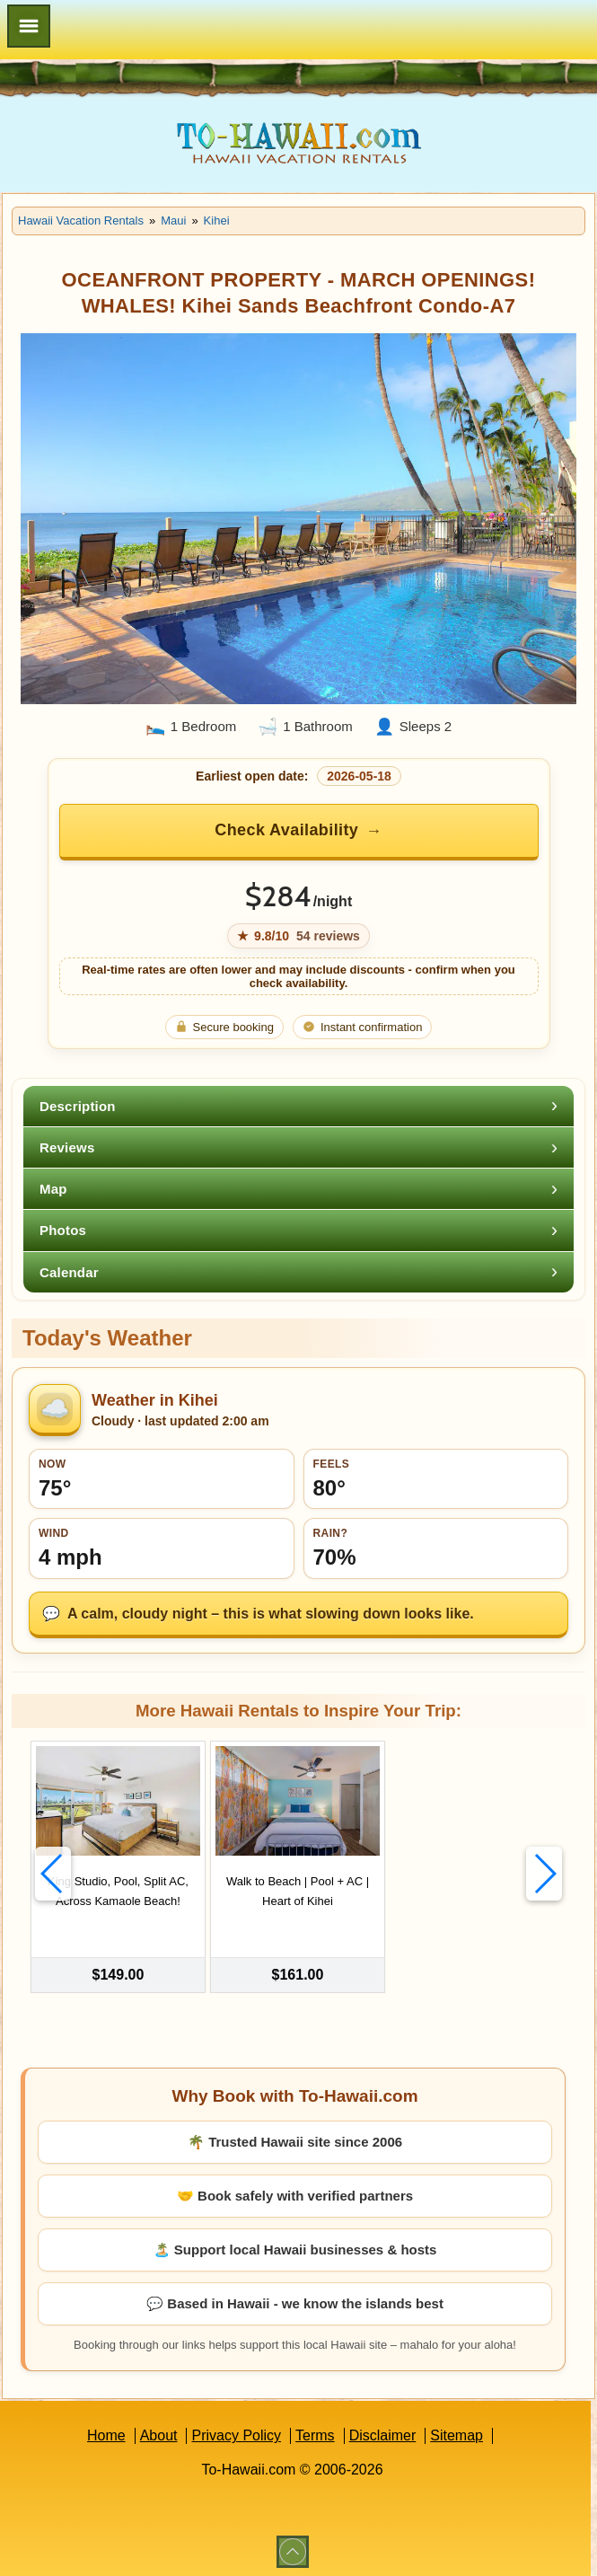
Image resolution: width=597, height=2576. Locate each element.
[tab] (298, 1106)
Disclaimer (383, 2431)
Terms (315, 2431)
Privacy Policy (236, 2431)
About (159, 2431)
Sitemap (456, 2431)
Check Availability (286, 830)
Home (106, 2431)
